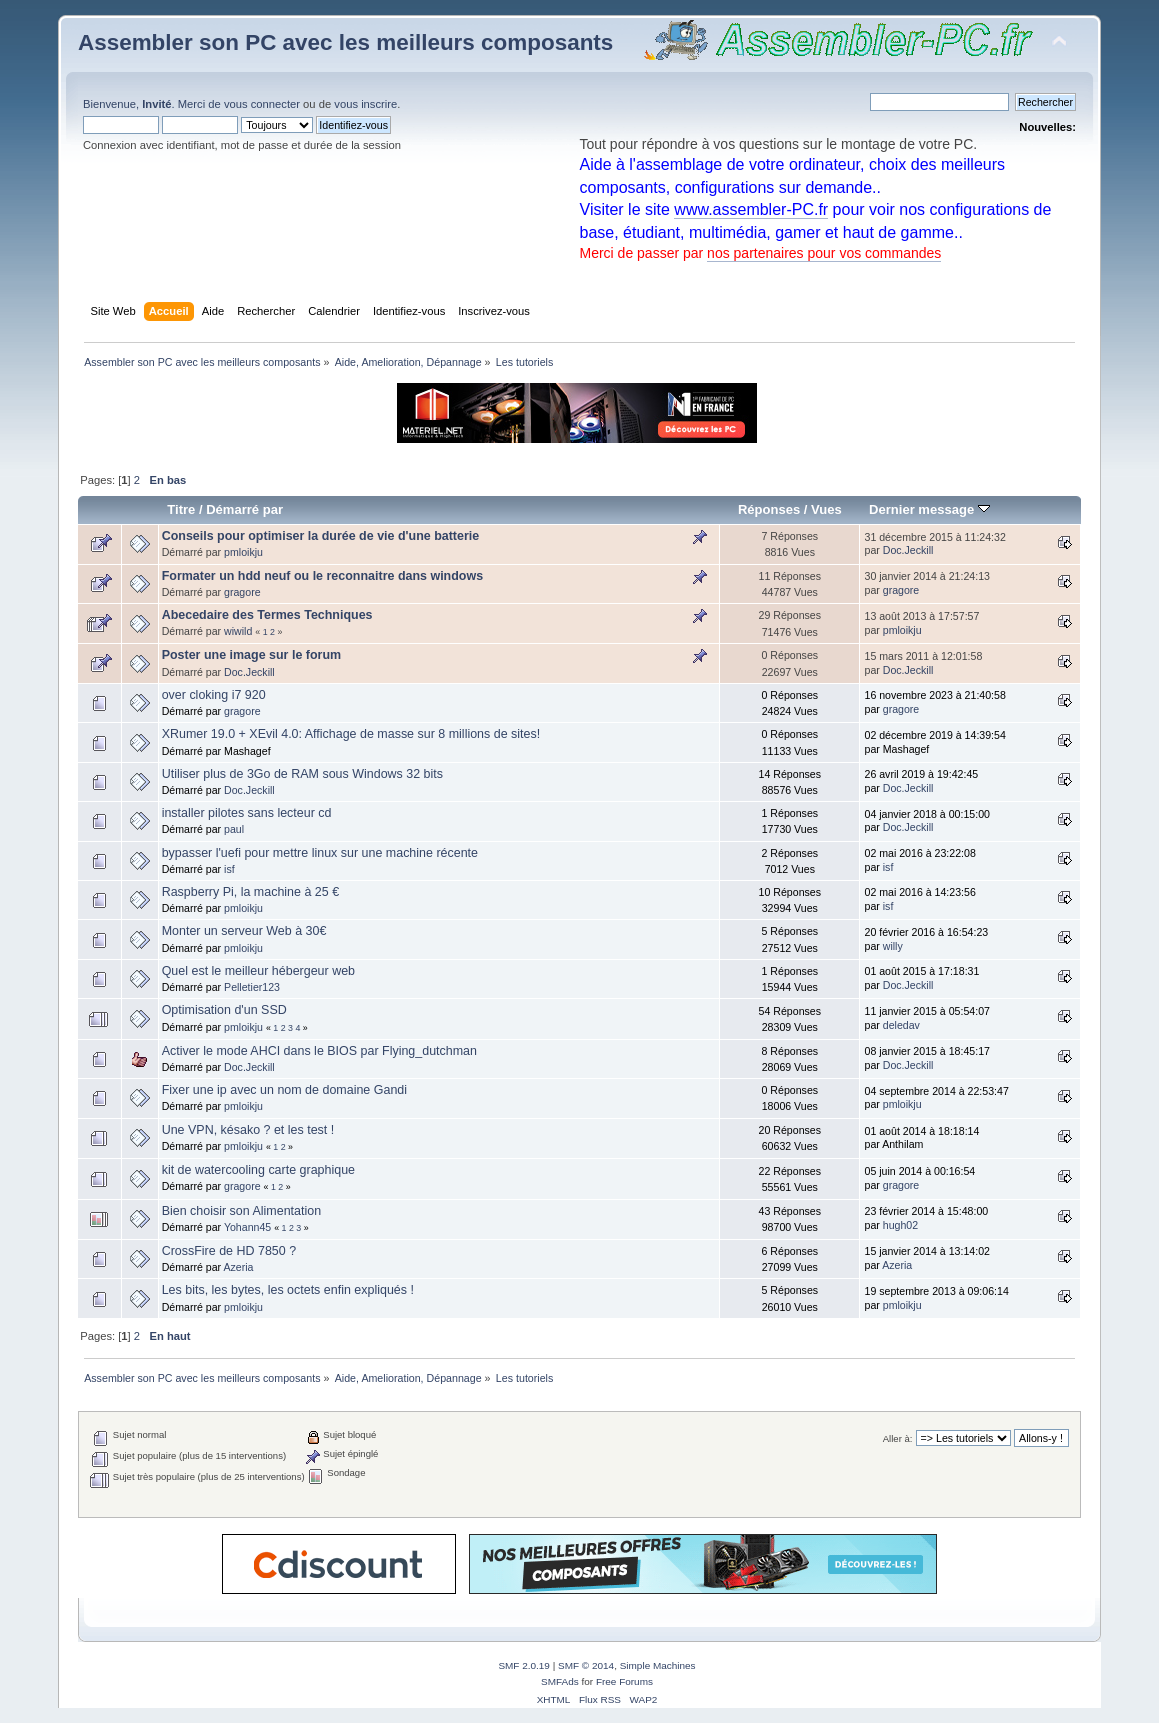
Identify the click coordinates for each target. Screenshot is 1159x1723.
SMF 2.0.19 (524, 1665)
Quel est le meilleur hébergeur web (258, 971)
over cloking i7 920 (214, 695)
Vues (826, 509)
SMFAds (560, 1681)
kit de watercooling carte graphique (258, 1170)
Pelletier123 (252, 987)
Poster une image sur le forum (251, 655)
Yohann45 (247, 1227)
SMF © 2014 (586, 1665)
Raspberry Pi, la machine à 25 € (250, 892)
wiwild (238, 631)
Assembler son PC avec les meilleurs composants (345, 42)
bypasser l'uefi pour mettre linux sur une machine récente (320, 853)
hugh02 (900, 1225)
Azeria (238, 1267)
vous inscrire (365, 104)
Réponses (769, 509)
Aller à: (898, 1438)
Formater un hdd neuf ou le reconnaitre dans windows (322, 576)
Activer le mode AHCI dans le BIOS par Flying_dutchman (319, 1051)
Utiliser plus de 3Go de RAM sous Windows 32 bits (302, 774)
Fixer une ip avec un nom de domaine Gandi (284, 1090)
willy (893, 946)
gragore (242, 592)
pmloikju (243, 552)
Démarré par (244, 509)
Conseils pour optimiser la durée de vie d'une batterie (321, 536)
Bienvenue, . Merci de (153, 104)
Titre (181, 509)
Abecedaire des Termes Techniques (267, 615)
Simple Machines (658, 1665)
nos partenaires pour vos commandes (824, 253)
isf (229, 869)
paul (234, 829)
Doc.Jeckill (908, 550)
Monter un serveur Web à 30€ (244, 931)
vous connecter (262, 104)
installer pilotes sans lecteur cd (247, 813)
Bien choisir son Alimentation (241, 1211)
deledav (901, 1025)
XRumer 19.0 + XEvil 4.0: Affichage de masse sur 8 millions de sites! (351, 734)
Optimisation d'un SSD (224, 1010)
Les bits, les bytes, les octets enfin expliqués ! (288, 1290)
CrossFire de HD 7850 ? (229, 1251)
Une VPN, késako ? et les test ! (248, 1130)
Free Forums (624, 1681)
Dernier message (929, 509)
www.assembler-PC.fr (751, 209)
